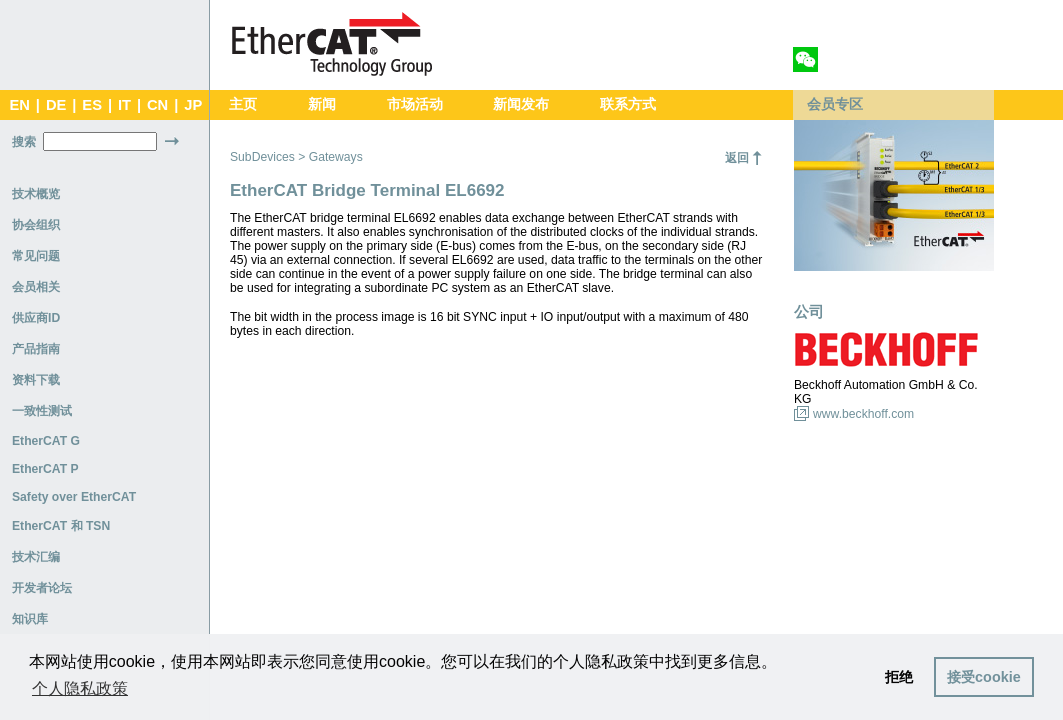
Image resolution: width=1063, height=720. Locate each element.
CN (157, 105)
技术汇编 (36, 557)
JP (193, 105)
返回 (737, 158)
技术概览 (36, 194)
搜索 (24, 142)
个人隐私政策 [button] (80, 688)
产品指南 (36, 349)
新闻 (322, 104)
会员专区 (835, 104)
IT (124, 105)
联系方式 (628, 104)
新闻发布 (521, 104)
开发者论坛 (42, 588)
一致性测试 (42, 411)
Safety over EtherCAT (74, 497)
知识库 (30, 619)
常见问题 (36, 256)
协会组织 (36, 225)
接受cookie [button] (984, 677)
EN (19, 105)
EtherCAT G (46, 441)
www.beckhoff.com (863, 414)
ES (92, 105)
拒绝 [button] (899, 677)
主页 (243, 104)
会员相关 (36, 287)
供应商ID (36, 318)
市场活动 (415, 104)
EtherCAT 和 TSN (61, 526)
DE (56, 105)
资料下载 (36, 380)
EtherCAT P (45, 469)
